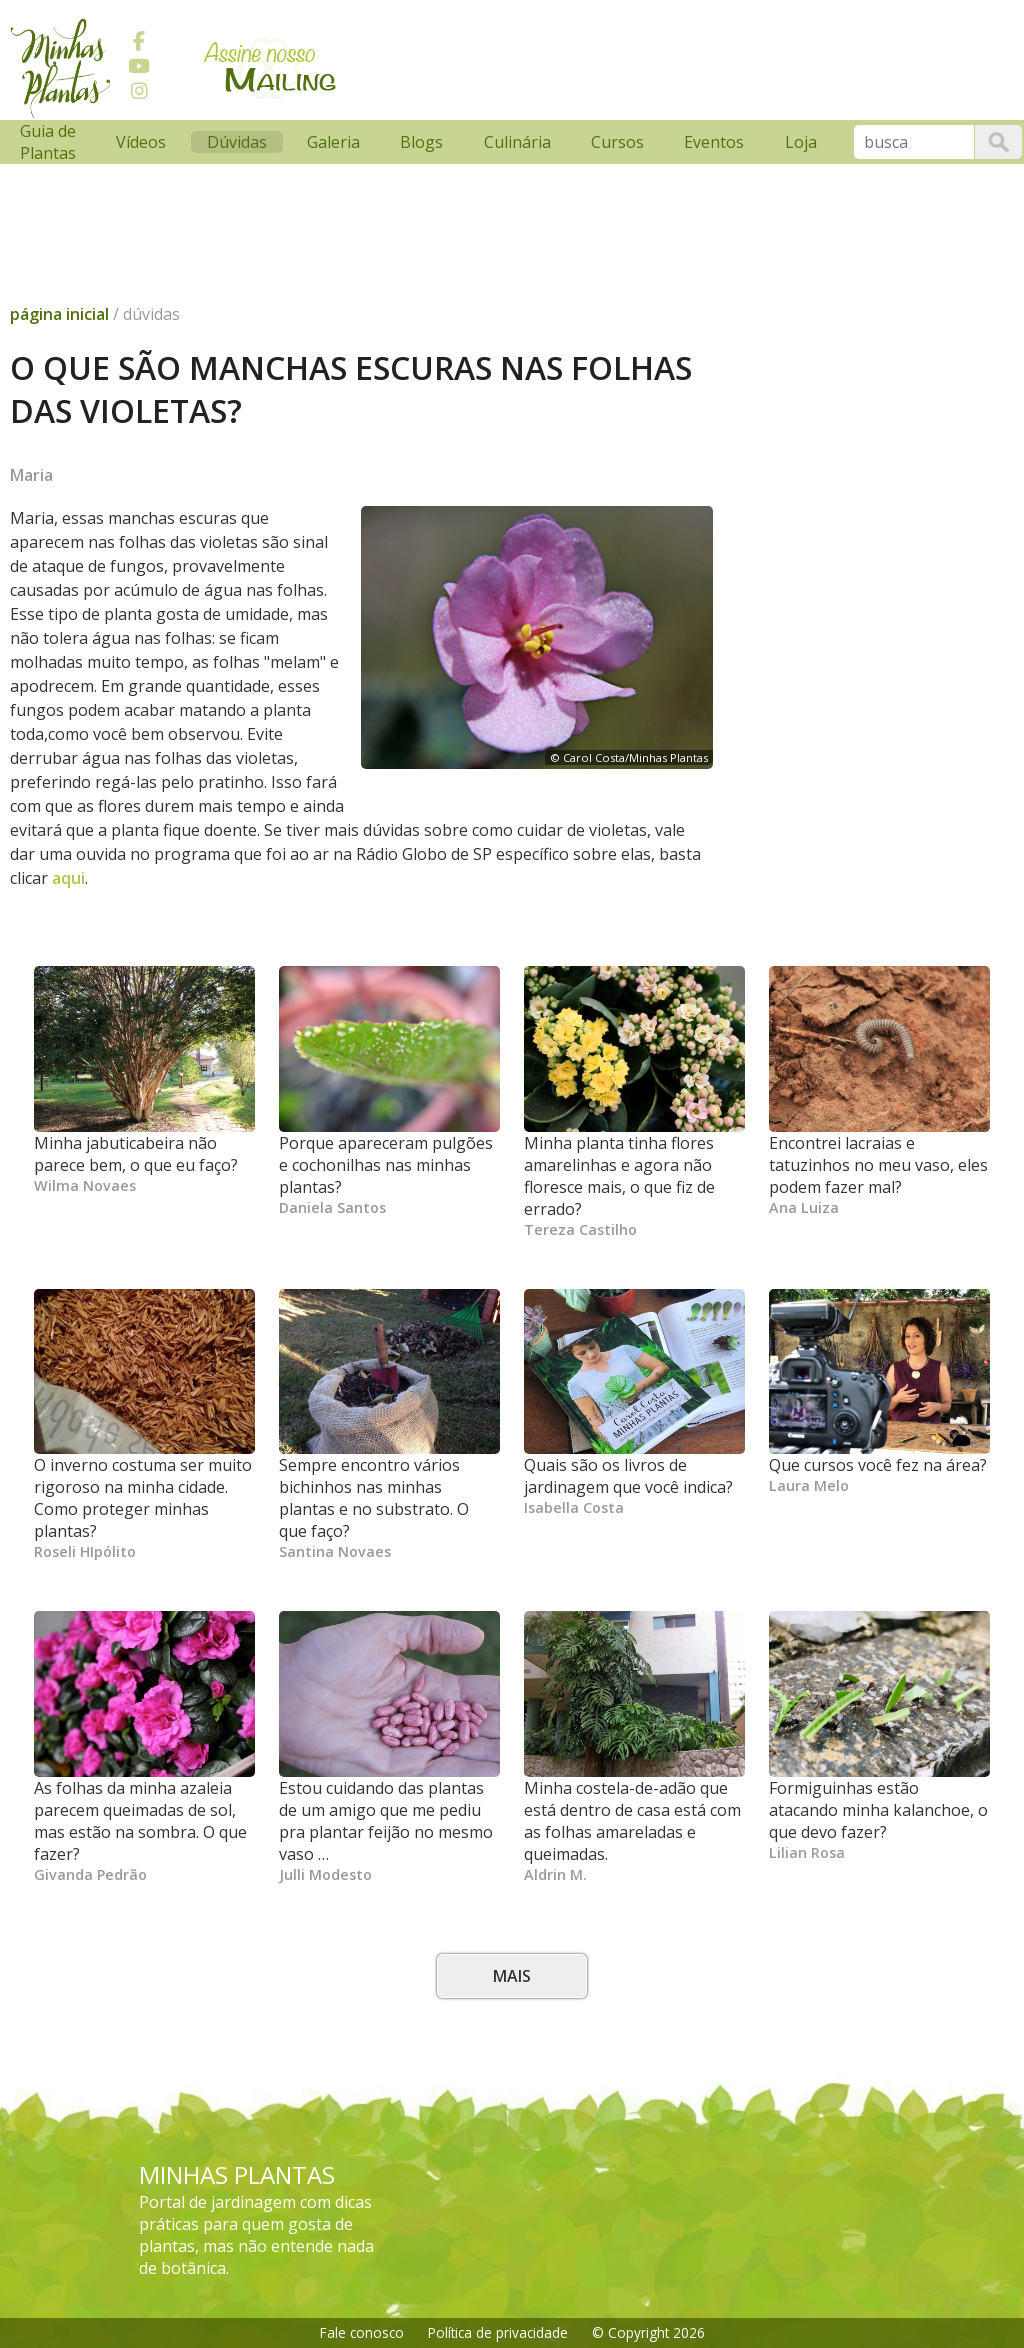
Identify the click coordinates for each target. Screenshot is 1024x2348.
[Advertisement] (375, 173)
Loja (801, 142)
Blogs (421, 142)
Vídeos (141, 142)
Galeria (333, 142)
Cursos (617, 142)
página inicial (59, 314)
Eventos (714, 142)
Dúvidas (237, 142)
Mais (512, 1976)
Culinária (517, 142)
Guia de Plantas (48, 142)
